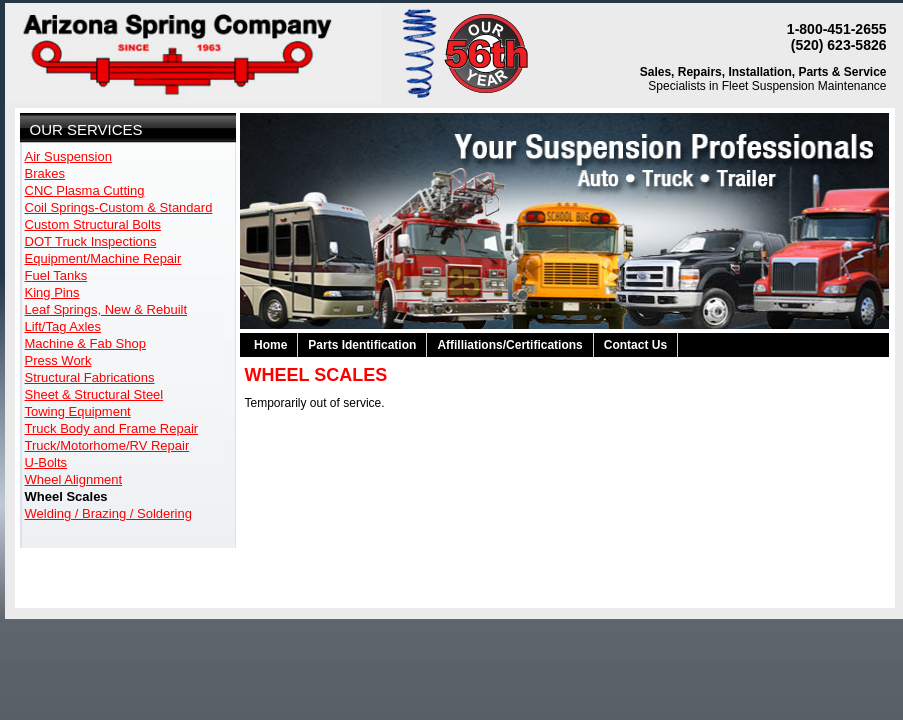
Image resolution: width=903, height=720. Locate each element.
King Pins (52, 292)
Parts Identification (362, 345)
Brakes (45, 173)
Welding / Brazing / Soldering (108, 513)
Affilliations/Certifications (509, 345)
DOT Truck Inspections (91, 241)
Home (270, 345)
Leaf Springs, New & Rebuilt (106, 309)
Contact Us (635, 345)
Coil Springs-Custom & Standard (119, 207)
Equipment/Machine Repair (103, 258)
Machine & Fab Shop (85, 343)
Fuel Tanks (56, 275)
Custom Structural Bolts (93, 224)
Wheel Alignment (74, 479)
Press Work (58, 360)
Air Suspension (68, 156)
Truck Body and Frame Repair (112, 428)
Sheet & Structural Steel (94, 394)
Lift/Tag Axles (63, 326)
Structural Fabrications (90, 377)
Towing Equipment (78, 411)
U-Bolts (46, 462)
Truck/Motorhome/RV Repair (107, 445)
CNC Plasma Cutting (85, 190)
